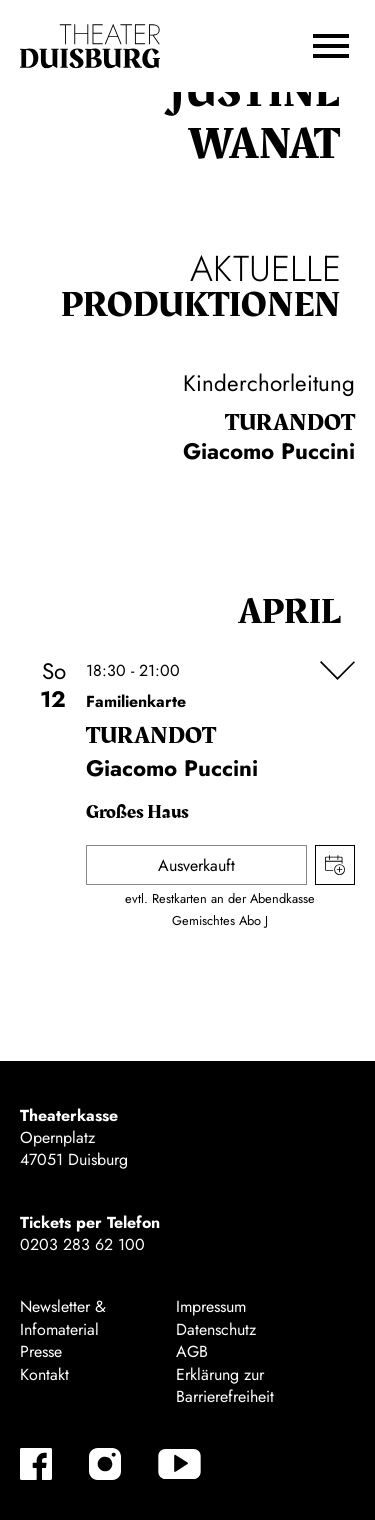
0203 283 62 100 (82, 1244)
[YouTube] (179, 1464)
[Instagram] (105, 1464)
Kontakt (44, 1374)
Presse (41, 1351)
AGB (192, 1351)
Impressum (211, 1306)
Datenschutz (216, 1329)
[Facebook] (36, 1464)
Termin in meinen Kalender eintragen (335, 865)
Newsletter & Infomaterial (63, 1317)
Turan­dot (290, 423)
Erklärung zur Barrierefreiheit (225, 1385)
